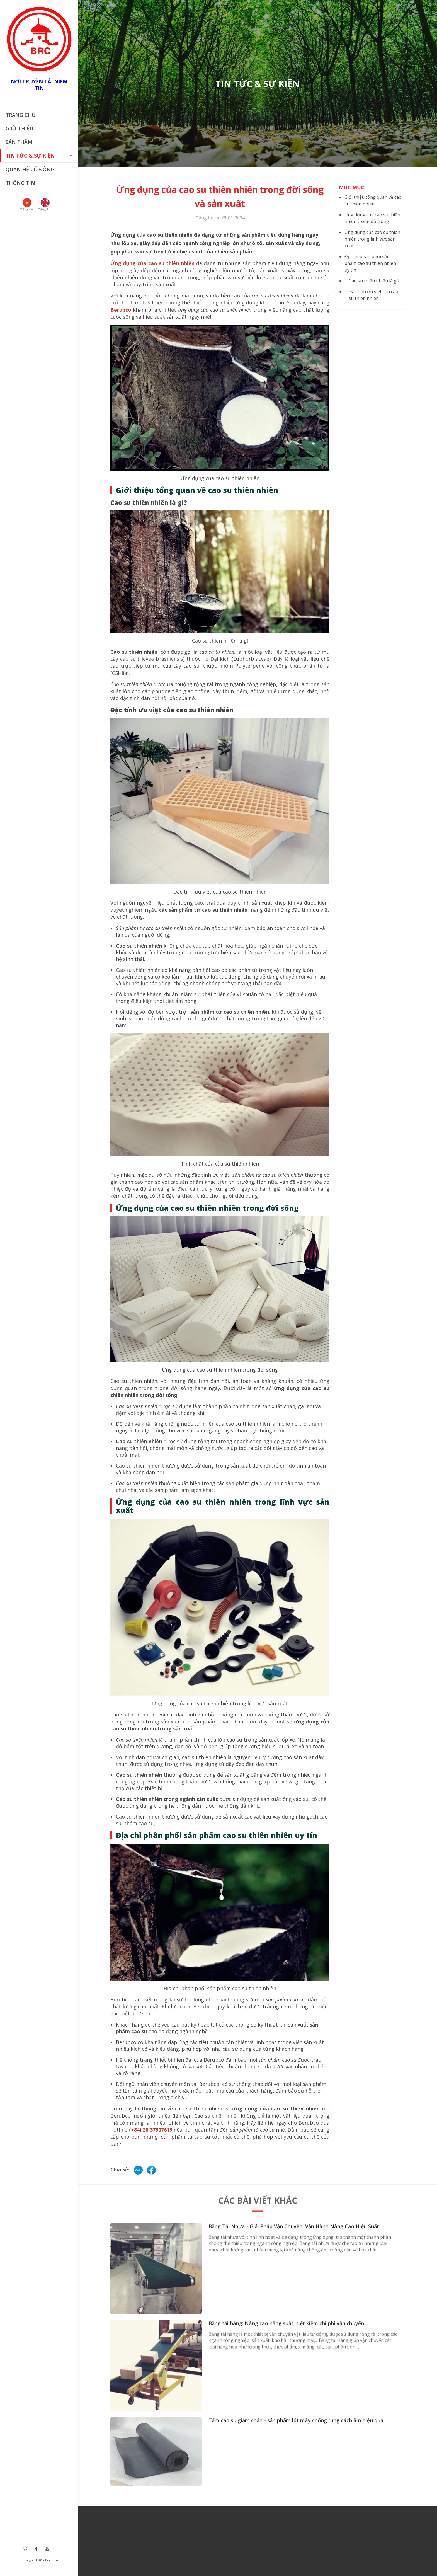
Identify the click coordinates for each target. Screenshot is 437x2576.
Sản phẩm (19, 142)
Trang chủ (20, 115)
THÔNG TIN (20, 183)
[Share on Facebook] (151, 2169)
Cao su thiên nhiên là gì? (374, 281)
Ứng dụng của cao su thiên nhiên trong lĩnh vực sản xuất (372, 239)
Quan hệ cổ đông (30, 169)
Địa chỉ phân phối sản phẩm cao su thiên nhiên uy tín (370, 263)
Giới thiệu (19, 128)
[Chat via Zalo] (139, 2169)
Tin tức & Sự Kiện (30, 155)
